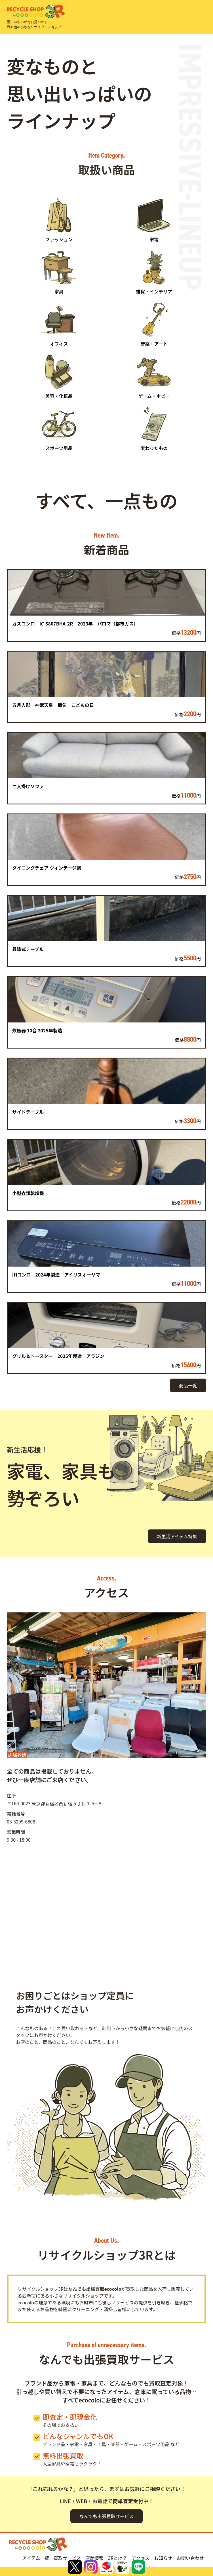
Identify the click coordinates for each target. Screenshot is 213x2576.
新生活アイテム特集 (177, 1536)
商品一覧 (188, 1385)
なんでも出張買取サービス (106, 2516)
